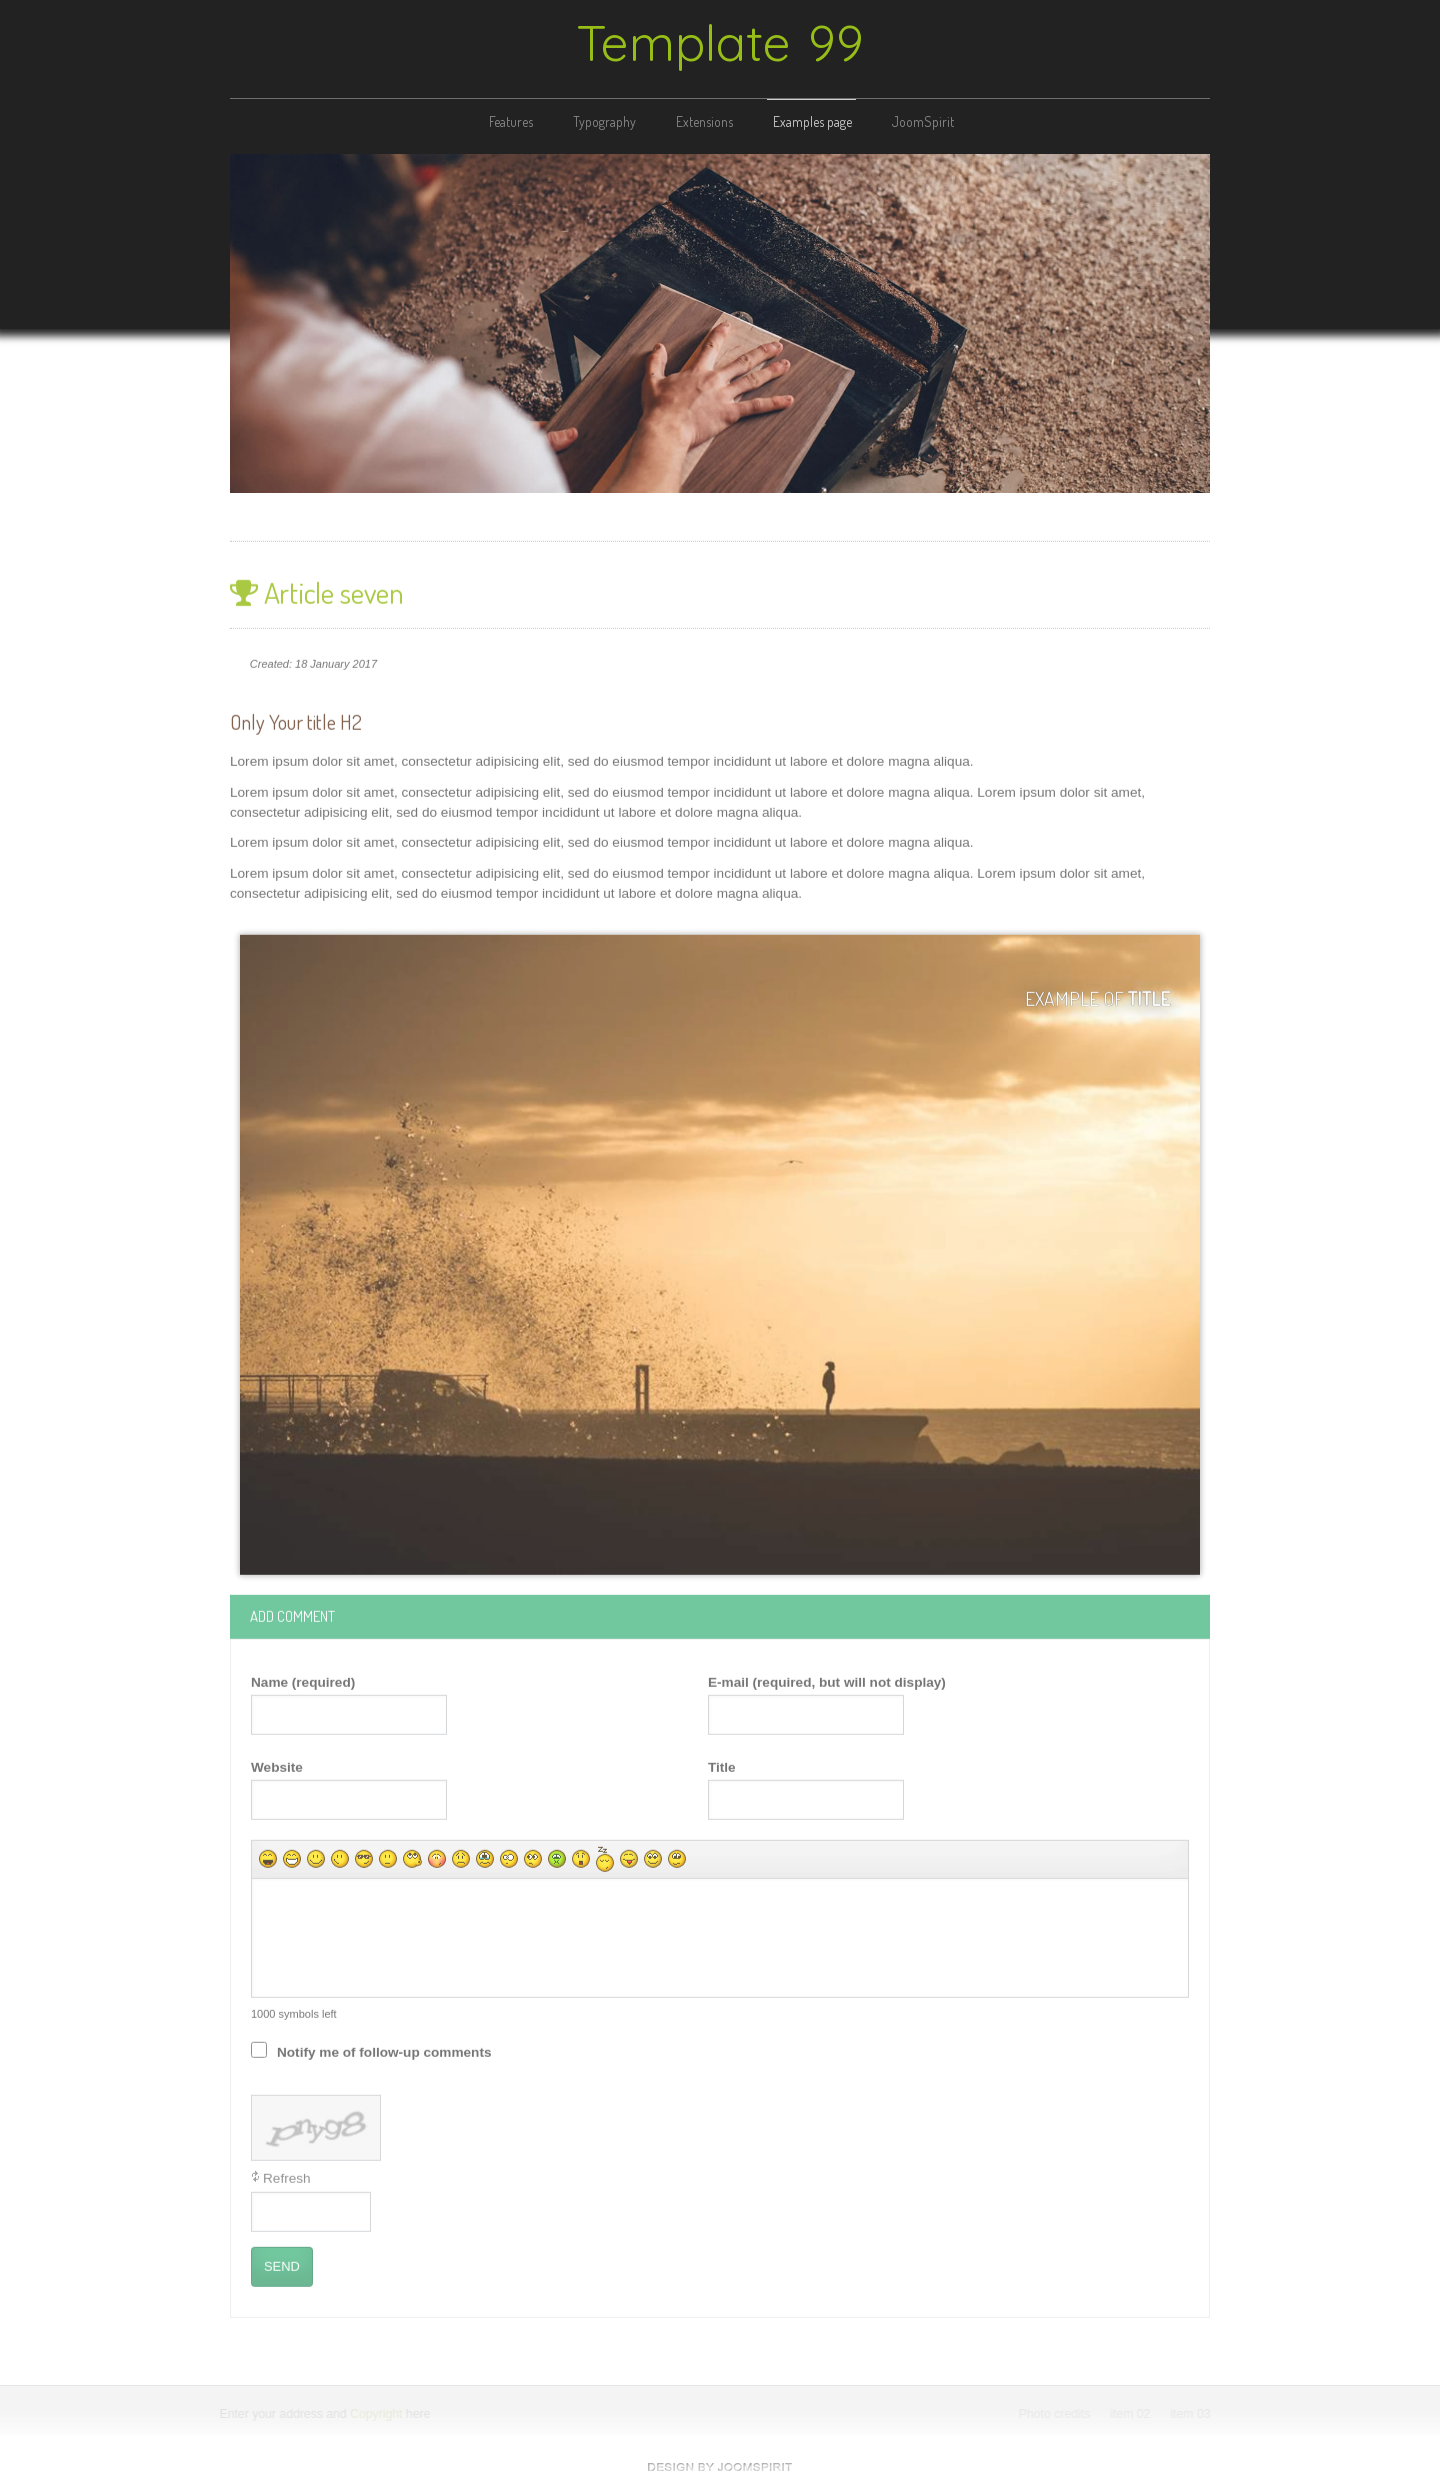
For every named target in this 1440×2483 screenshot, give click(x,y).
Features (511, 121)
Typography (604, 121)
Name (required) (303, 1679)
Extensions (704, 121)
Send (282, 2264)
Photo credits (1055, 2414)
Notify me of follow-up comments (384, 2050)
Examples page (812, 121)
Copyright (375, 2414)
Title (722, 1764)
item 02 (1132, 2414)
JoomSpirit (923, 121)
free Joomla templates (720, 2467)
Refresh (287, 2176)
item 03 (1192, 2414)
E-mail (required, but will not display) (827, 1679)
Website (277, 1764)
